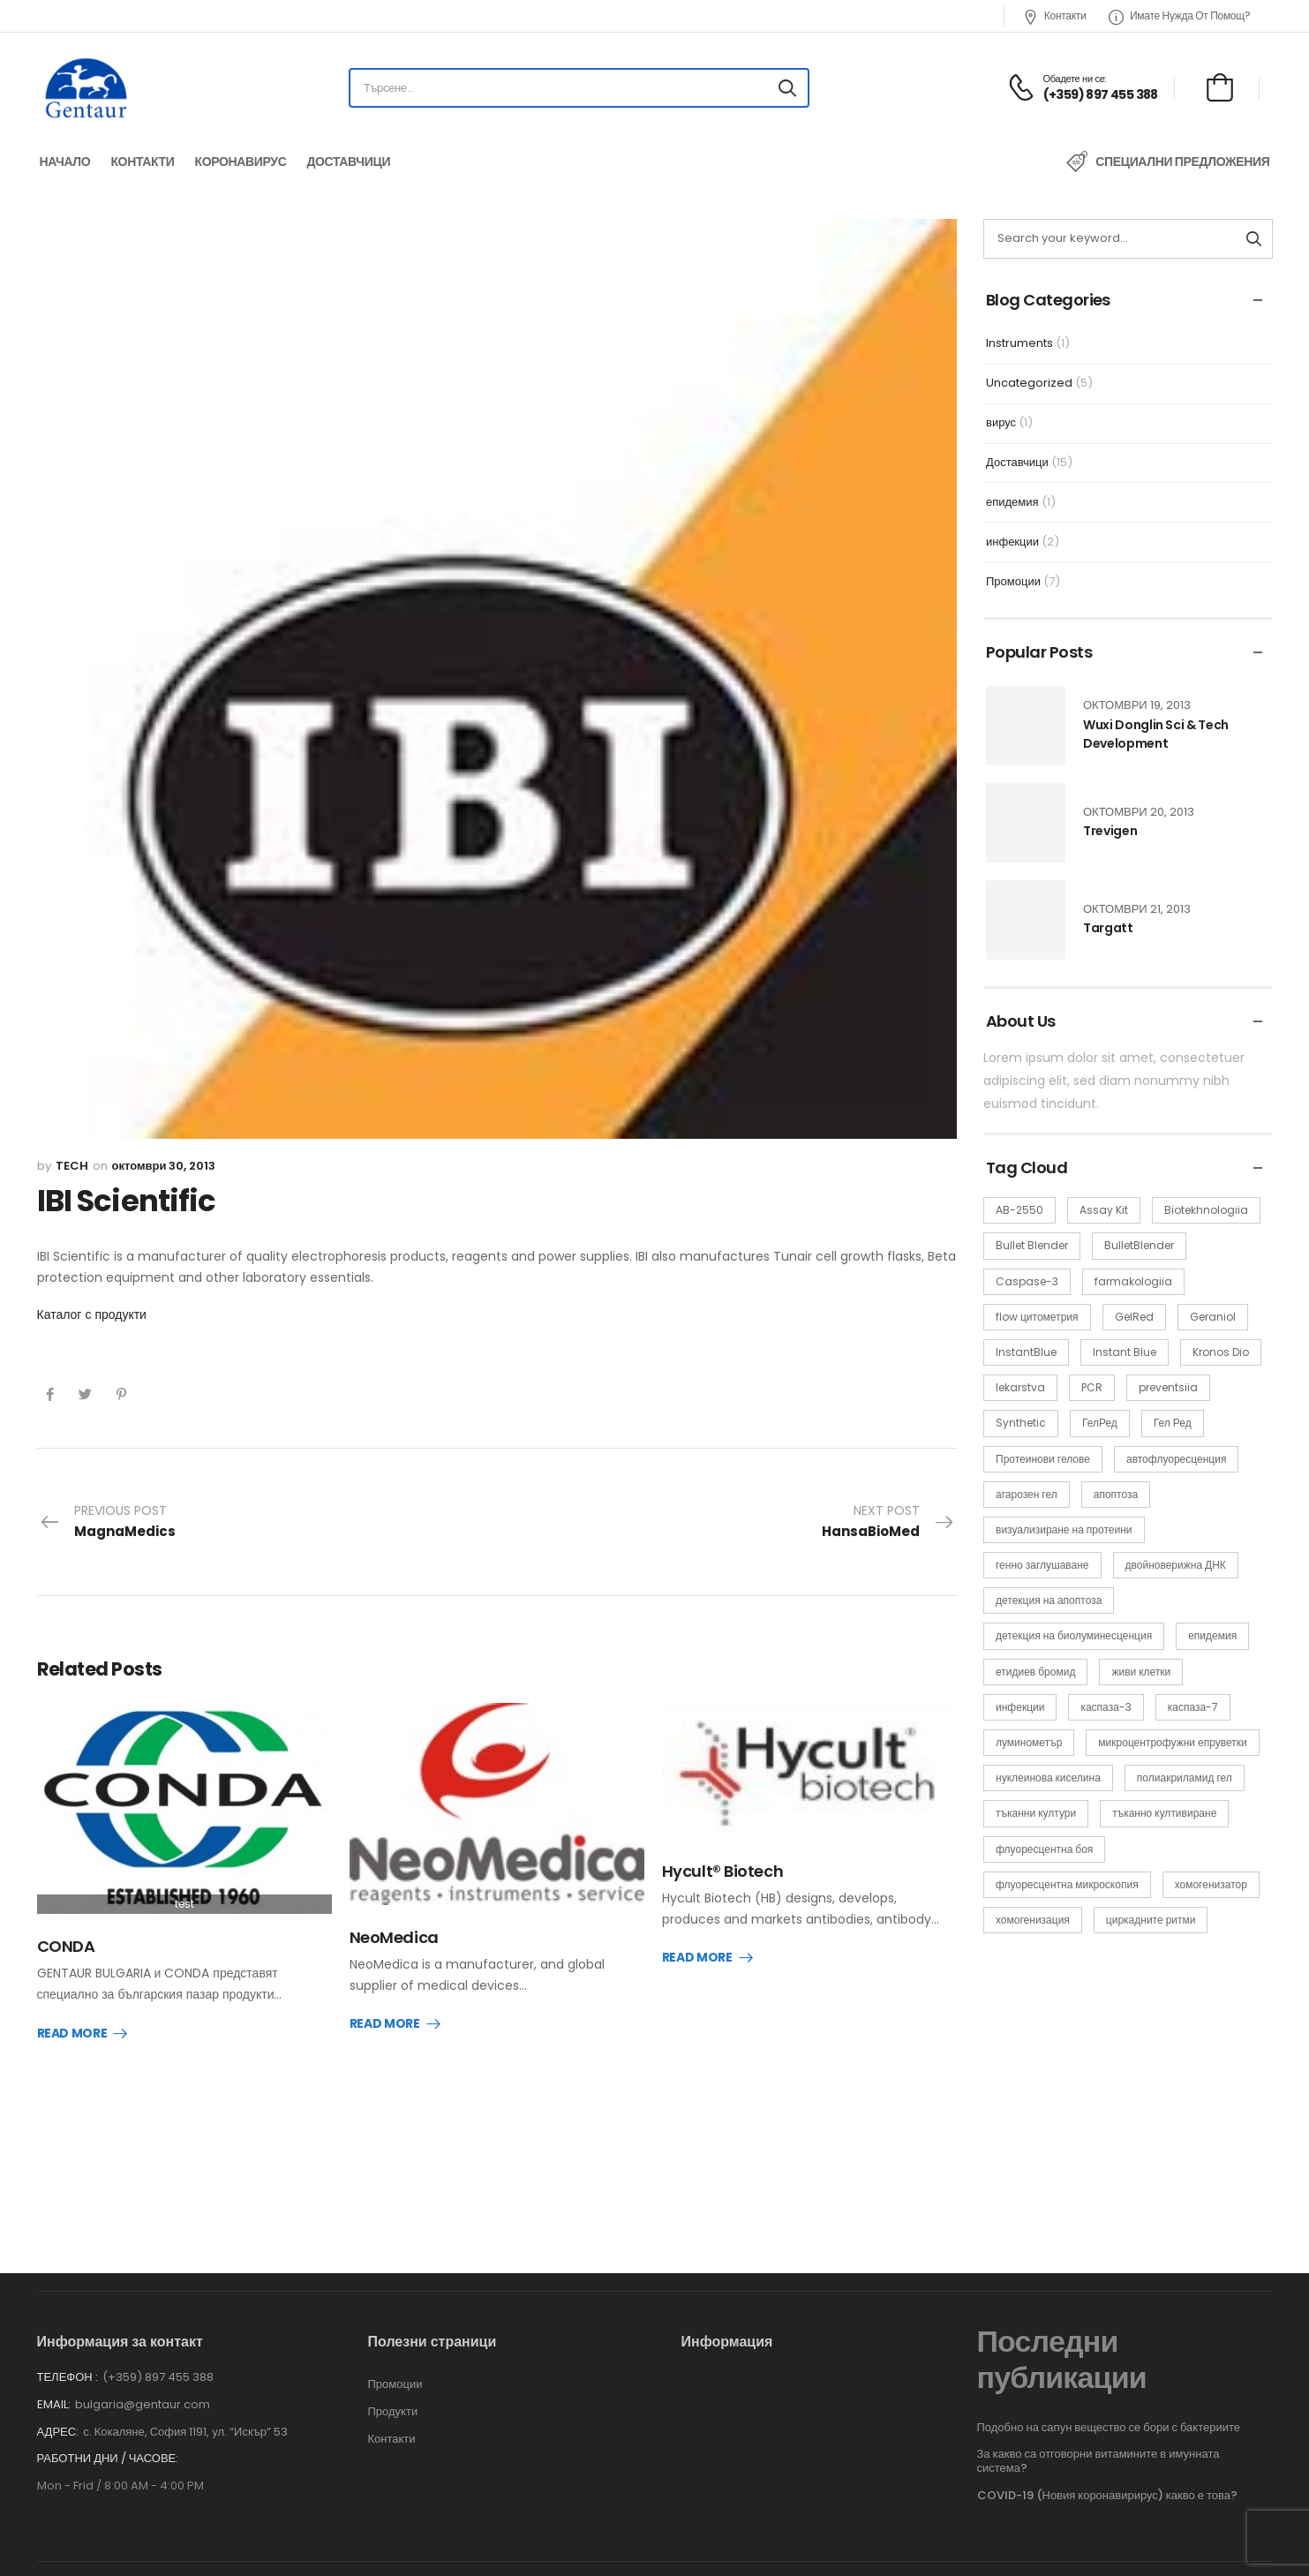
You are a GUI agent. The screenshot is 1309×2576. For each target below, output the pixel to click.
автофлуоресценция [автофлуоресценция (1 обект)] (1176, 1458)
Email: (54, 2384)
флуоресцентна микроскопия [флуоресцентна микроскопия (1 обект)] (1067, 1884)
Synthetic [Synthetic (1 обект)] (1021, 1422)
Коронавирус (240, 161)
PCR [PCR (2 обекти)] (1091, 1387)
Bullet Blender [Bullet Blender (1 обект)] (1032, 1245)
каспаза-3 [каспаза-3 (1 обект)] (1105, 1706)
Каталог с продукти (92, 1314)
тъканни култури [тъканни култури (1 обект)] (1036, 1812)
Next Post (888, 1522)
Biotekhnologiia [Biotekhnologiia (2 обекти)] (1206, 1209)
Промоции (1013, 581)
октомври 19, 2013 (1137, 705)
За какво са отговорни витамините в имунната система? (1098, 2441)
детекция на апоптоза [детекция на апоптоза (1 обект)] (1049, 1600)
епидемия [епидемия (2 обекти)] (1212, 1635)
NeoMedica (394, 1937)
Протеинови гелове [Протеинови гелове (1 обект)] (1043, 1458)
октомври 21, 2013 (1137, 908)
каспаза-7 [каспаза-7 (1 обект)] (1193, 1706)
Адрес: (58, 2412)
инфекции (1012, 541)
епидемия (1012, 501)
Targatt (1108, 928)
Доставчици (348, 161)
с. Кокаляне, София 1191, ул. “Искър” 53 (185, 2412)
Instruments (1019, 343)
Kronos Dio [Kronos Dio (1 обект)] (1220, 1352)
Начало (65, 161)
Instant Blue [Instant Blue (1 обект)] (1124, 1352)
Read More (72, 2034)
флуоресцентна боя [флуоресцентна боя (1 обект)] (1044, 1849)
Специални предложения (1182, 161)
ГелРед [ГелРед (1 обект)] (1099, 1422)
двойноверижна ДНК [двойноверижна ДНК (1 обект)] (1175, 1564)
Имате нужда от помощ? (1179, 16)
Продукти (393, 2392)
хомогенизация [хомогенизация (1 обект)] (1033, 1919)
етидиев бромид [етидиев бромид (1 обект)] (1035, 1671)
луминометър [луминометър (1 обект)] (1029, 1742)
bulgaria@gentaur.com (142, 2384)
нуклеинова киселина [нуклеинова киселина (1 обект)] (1048, 1777)
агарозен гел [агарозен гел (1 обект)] (1026, 1494)
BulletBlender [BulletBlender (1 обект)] (1139, 1245)
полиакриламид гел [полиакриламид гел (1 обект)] (1184, 1777)
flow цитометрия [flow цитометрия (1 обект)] (1037, 1316)
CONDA (66, 1946)
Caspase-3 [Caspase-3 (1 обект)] (1027, 1281)
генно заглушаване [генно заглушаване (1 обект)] (1042, 1564)
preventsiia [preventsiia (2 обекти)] (1168, 1387)
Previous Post (107, 1522)
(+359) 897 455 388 (158, 2357)
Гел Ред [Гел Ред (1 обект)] (1173, 1422)
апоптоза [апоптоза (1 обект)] (1116, 1494)
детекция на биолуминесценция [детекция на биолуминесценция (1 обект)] (1074, 1635)
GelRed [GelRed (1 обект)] (1134, 1316)
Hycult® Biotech (722, 1871)
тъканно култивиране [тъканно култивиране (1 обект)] (1164, 1812)
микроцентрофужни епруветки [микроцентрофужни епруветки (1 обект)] (1172, 1742)
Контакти (1054, 16)
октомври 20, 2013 (1138, 811)
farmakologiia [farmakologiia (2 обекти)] (1133, 1281)
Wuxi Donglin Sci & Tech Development (1156, 734)
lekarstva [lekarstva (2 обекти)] (1020, 1387)
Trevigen (1110, 831)
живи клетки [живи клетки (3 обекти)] (1140, 1671)
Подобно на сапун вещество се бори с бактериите (1108, 2407)
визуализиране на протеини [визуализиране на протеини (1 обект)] (1064, 1529)
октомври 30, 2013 (164, 1165)
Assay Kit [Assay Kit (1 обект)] (1104, 1209)
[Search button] (787, 88)
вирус (1001, 422)
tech (72, 1165)
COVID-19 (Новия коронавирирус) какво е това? (1107, 2475)
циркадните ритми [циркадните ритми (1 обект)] (1151, 1919)
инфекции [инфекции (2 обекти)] (1020, 1706)
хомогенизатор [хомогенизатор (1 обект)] (1211, 1884)
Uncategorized (1029, 382)
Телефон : (67, 2357)
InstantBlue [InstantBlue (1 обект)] (1026, 1352)
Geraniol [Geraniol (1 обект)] (1213, 1316)
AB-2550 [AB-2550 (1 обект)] (1019, 1209)
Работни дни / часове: (108, 2439)
